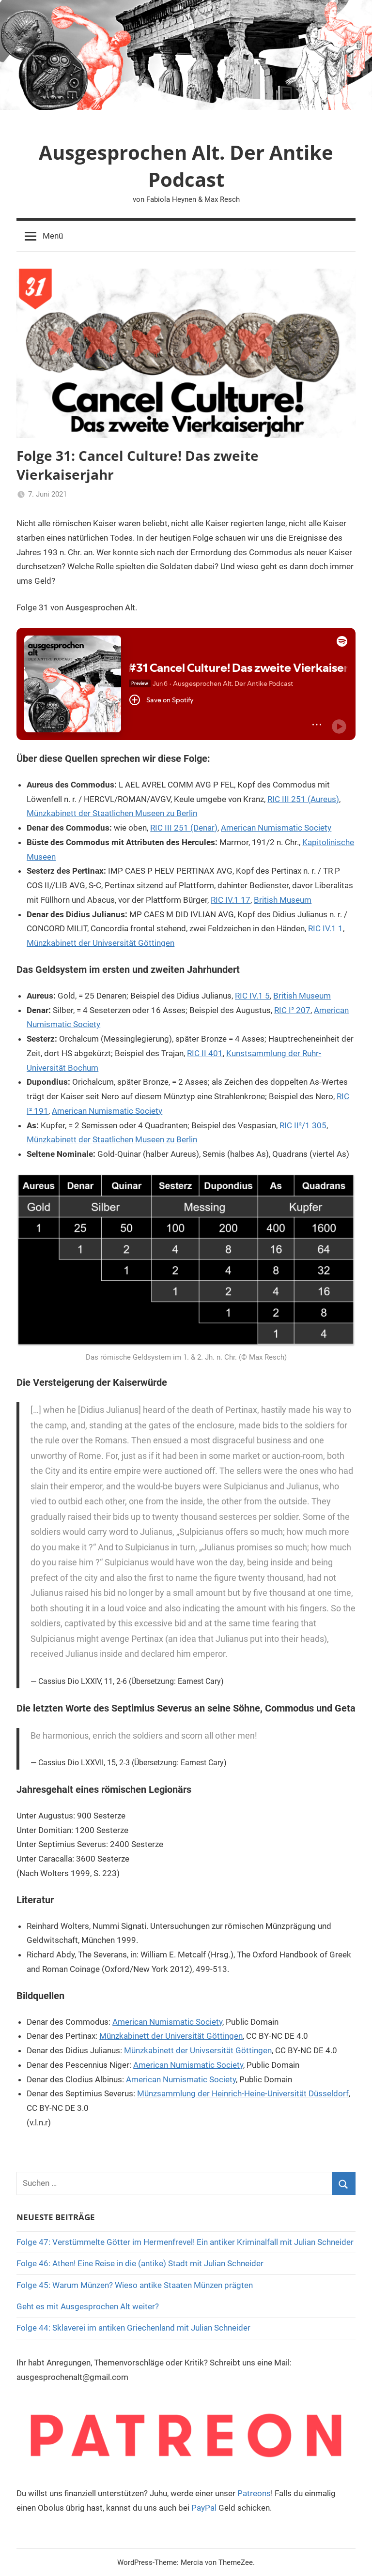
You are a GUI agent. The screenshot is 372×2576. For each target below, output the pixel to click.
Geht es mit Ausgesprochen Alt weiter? (87, 2306)
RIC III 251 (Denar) (183, 828)
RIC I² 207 (292, 1010)
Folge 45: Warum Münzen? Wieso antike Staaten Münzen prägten (134, 2285)
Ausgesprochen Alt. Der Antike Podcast (186, 166)
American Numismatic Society (276, 828)
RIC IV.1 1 (325, 928)
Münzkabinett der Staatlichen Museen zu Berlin (112, 813)
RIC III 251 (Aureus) (303, 799)
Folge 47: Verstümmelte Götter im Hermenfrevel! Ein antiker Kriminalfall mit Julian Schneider (185, 2242)
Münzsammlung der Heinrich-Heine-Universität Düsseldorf (243, 2093)
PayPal (204, 2508)
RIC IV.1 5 (252, 995)
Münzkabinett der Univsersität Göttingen (100, 943)
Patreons (254, 2493)
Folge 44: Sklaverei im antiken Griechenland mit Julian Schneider (133, 2328)
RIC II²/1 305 (302, 1125)
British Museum (282, 900)
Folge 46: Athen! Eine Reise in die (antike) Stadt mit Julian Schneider (140, 2263)
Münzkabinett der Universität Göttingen (171, 2036)
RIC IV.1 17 (230, 900)
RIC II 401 (205, 1053)
